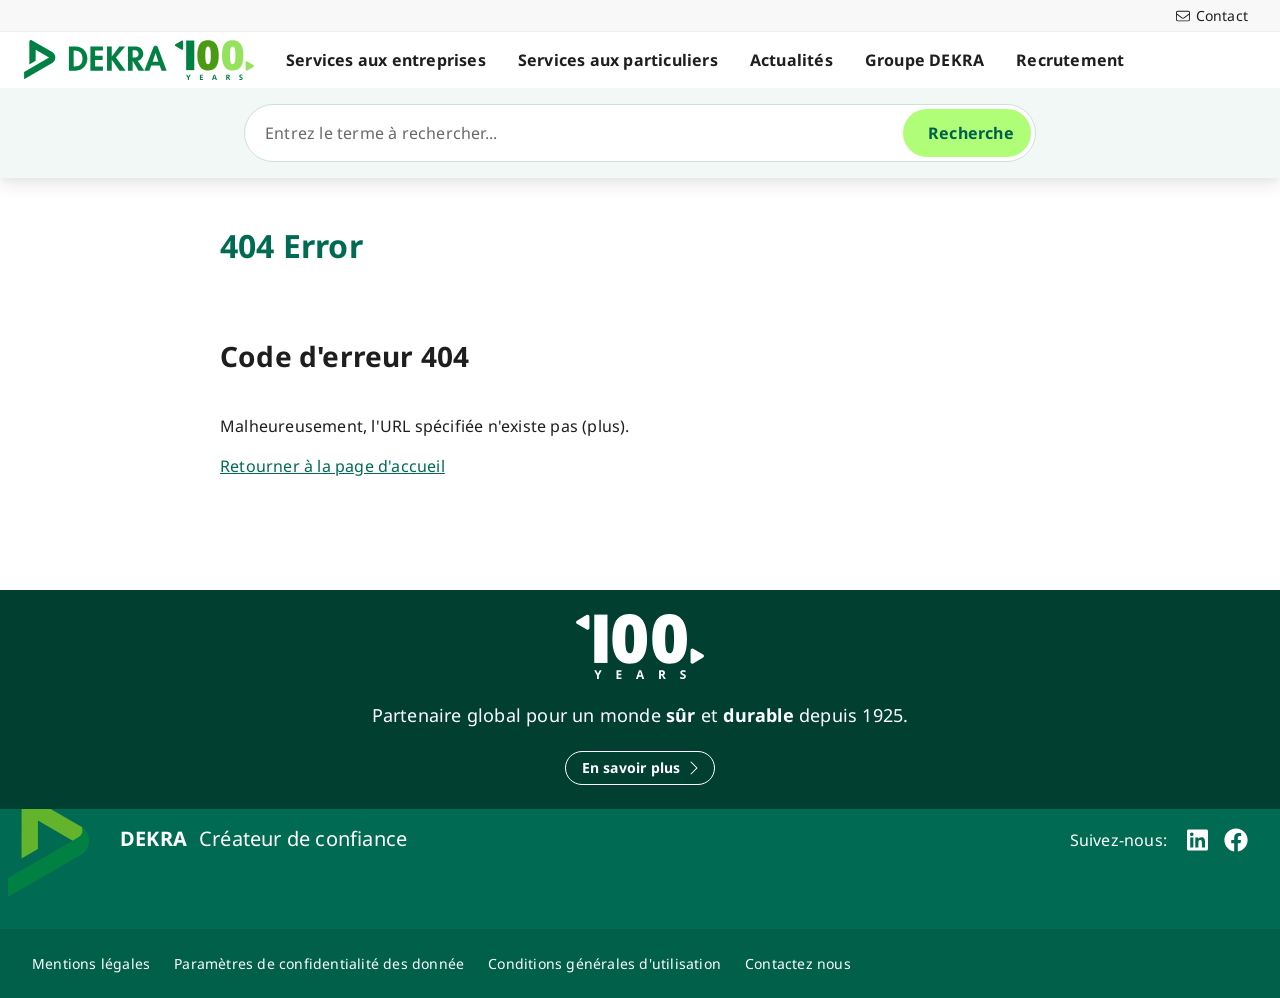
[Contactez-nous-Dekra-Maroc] (798, 963)
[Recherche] (582, 133)
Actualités (791, 60)
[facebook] (1236, 840)
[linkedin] (1197, 840)
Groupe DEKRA (924, 60)
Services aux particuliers (618, 60)
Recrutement (1070, 60)
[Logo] (147, 60)
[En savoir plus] (640, 768)
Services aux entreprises (386, 60)
